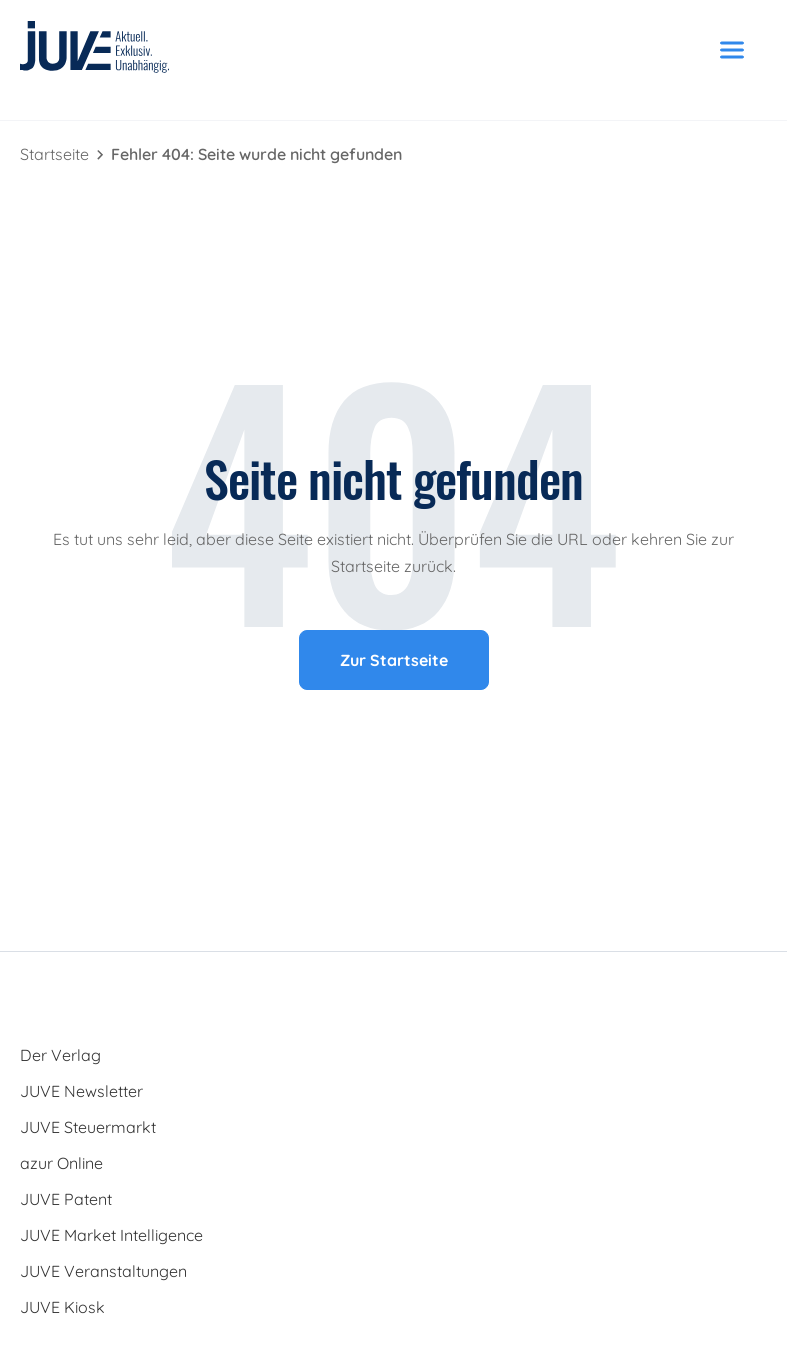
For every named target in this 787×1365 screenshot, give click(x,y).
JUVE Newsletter (81, 1091)
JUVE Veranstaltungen (103, 1271)
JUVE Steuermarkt (88, 1127)
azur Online (61, 1163)
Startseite (56, 154)
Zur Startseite (394, 660)
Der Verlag (60, 1055)
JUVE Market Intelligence (111, 1235)
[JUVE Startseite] (95, 50)
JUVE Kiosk (62, 1307)
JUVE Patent (66, 1199)
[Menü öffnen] (732, 50)
